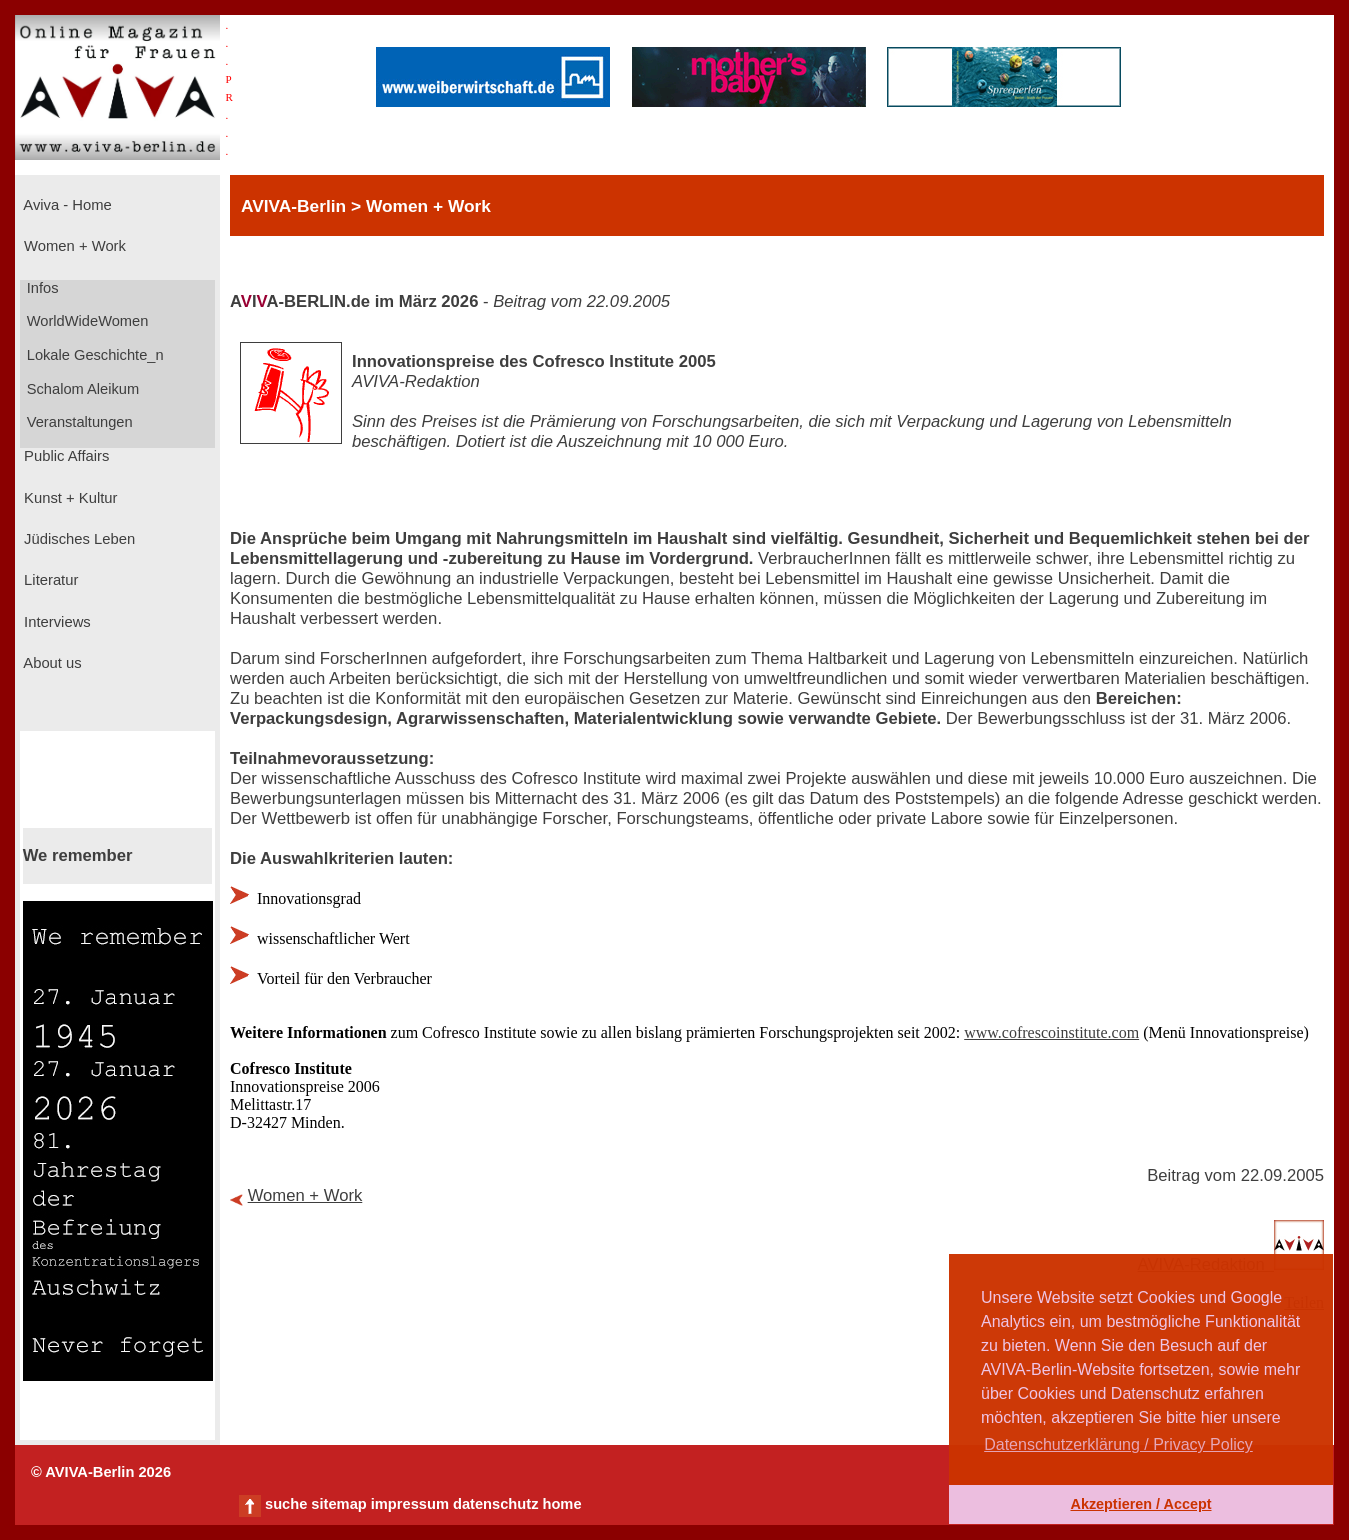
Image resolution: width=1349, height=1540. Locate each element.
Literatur (49, 580)
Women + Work (73, 246)
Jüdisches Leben (77, 539)
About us (51, 663)
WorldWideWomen (86, 321)
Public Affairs (64, 456)
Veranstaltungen (78, 422)
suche (286, 1504)
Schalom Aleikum (81, 389)
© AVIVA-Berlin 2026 (101, 1472)
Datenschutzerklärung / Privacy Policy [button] (1118, 1444)
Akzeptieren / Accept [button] (1140, 1504)
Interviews (55, 622)
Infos (41, 288)
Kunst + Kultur (68, 498)
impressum (410, 1504)
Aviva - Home (66, 205)
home (561, 1504)
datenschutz (496, 1504)
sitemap (338, 1504)
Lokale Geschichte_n (93, 355)
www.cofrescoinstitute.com (1051, 1032)
